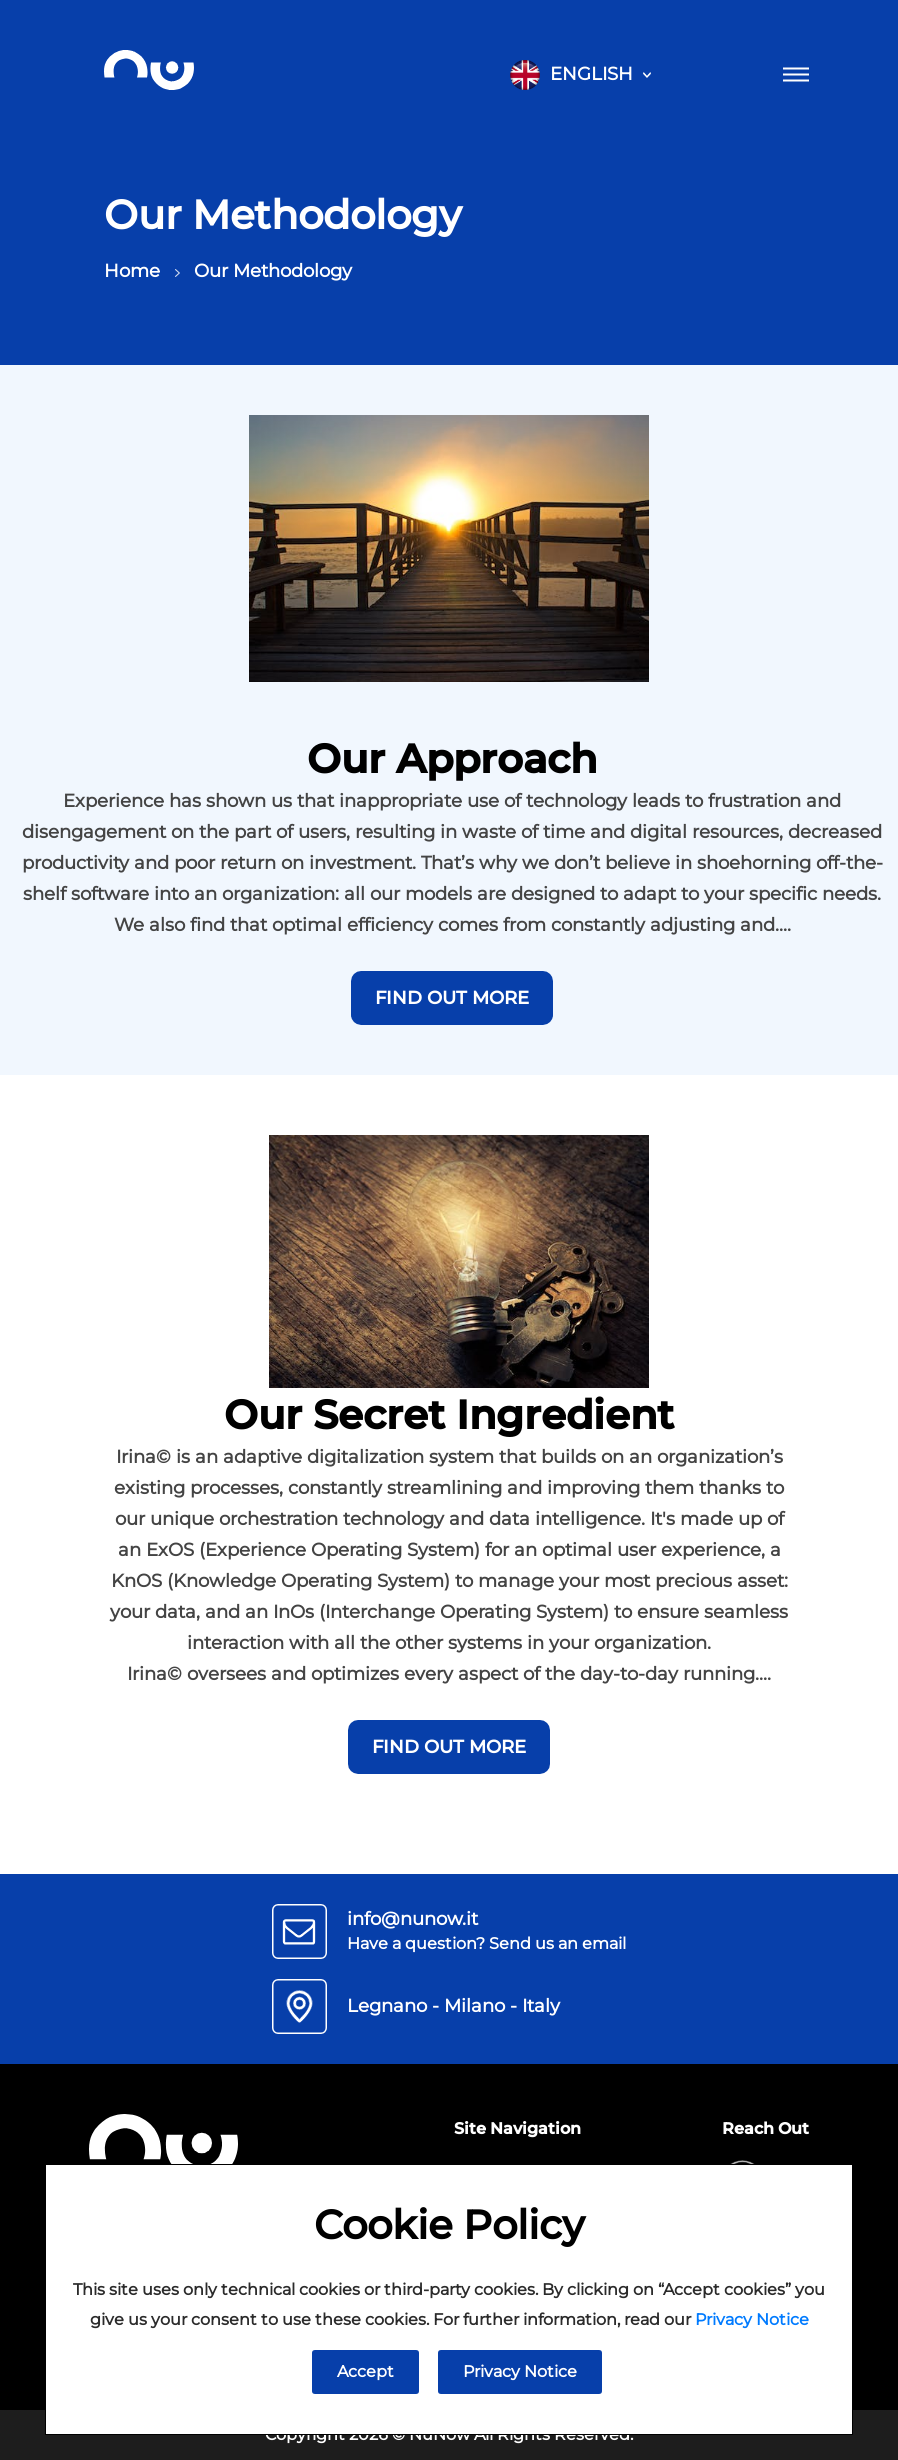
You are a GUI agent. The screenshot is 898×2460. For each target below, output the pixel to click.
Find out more (452, 998)
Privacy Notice (752, 2319)
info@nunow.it (412, 1919)
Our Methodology (273, 271)
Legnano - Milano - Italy (453, 2006)
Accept (365, 2371)
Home (147, 271)
